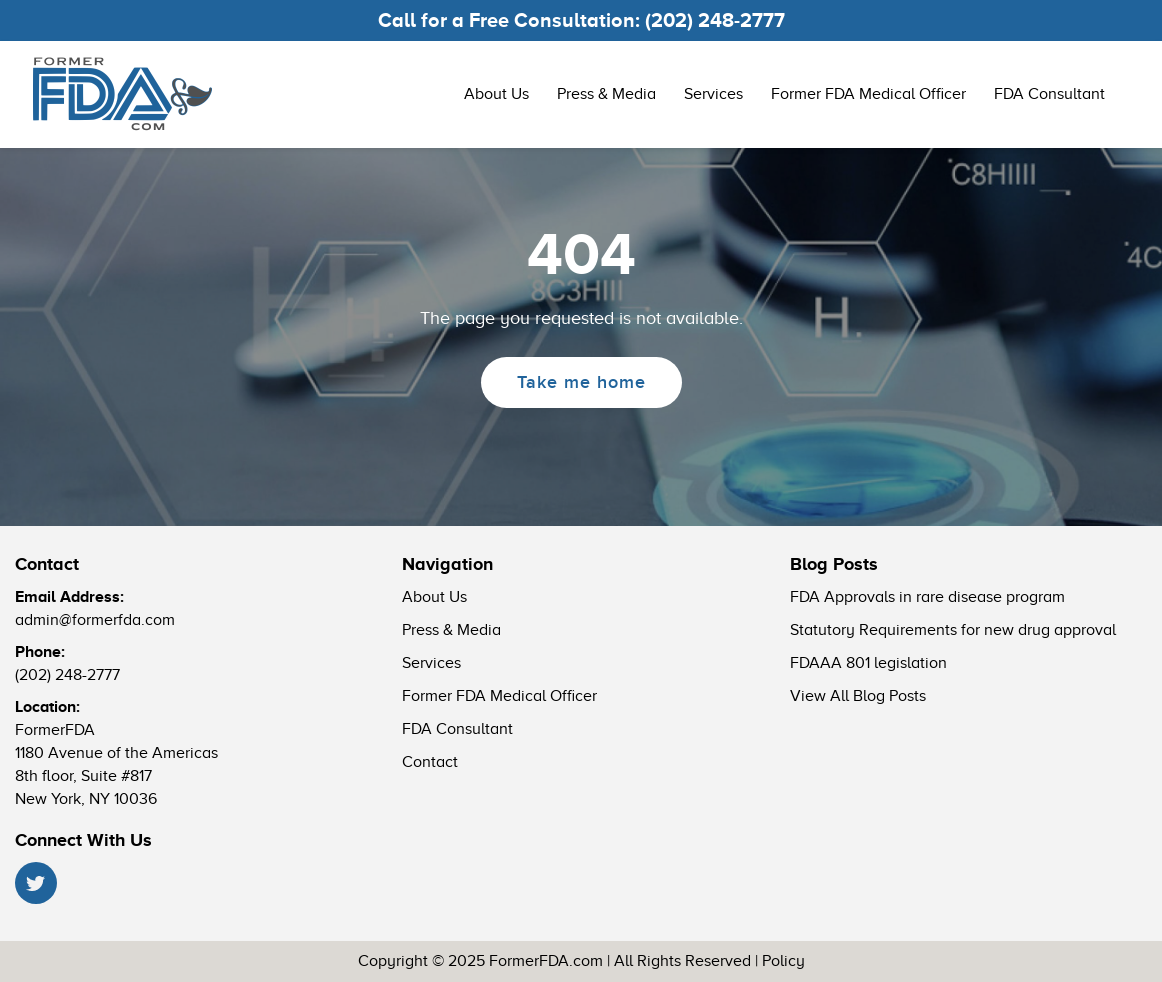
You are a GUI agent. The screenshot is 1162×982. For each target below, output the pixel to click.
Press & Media (606, 94)
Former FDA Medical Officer (868, 94)
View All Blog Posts (858, 696)
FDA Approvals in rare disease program (927, 597)
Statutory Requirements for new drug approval (953, 630)
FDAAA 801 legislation (868, 663)
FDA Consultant (1049, 94)
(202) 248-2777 (715, 20)
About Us (496, 94)
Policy (783, 961)
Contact (430, 762)
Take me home (581, 382)
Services (713, 94)
